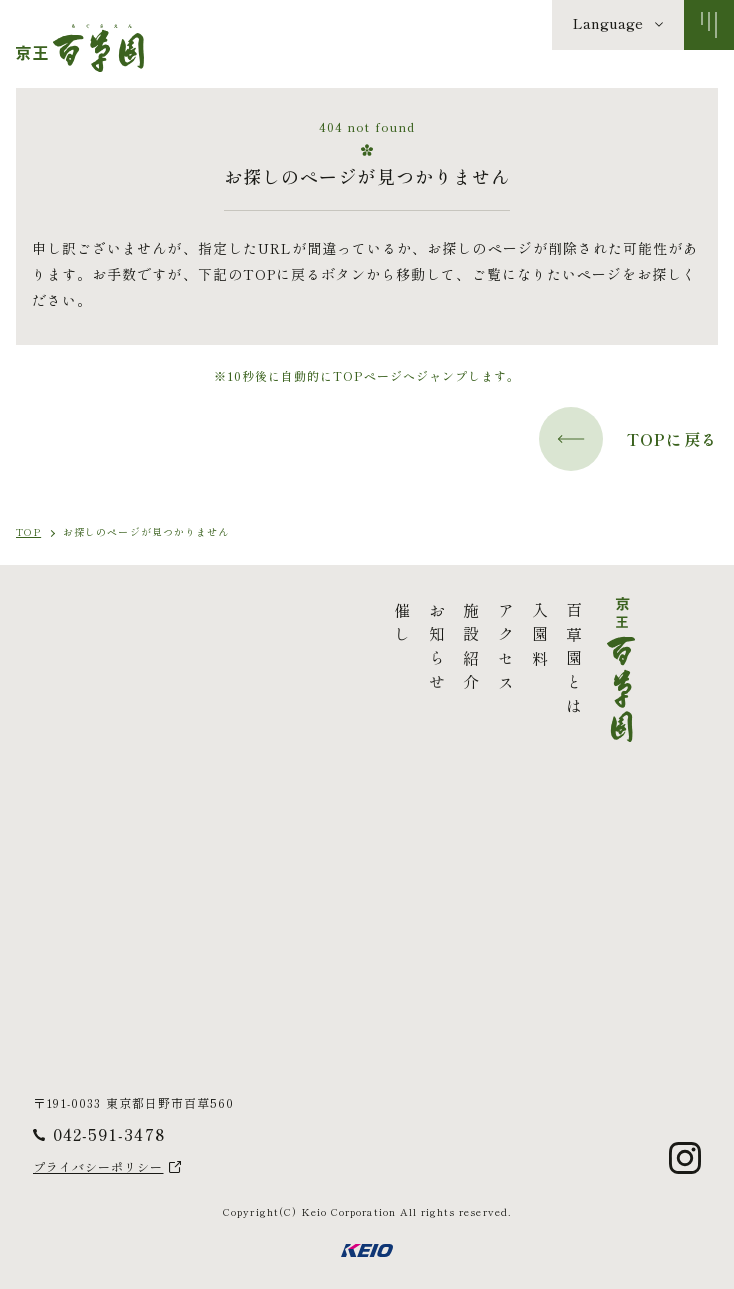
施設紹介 (324, 650)
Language (608, 23)
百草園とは (427, 662)
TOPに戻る (628, 439)
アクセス (358, 650)
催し (255, 626)
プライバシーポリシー (98, 1167)
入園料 (392, 638)
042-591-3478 (109, 1134)
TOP (28, 531)
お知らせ (289, 650)
